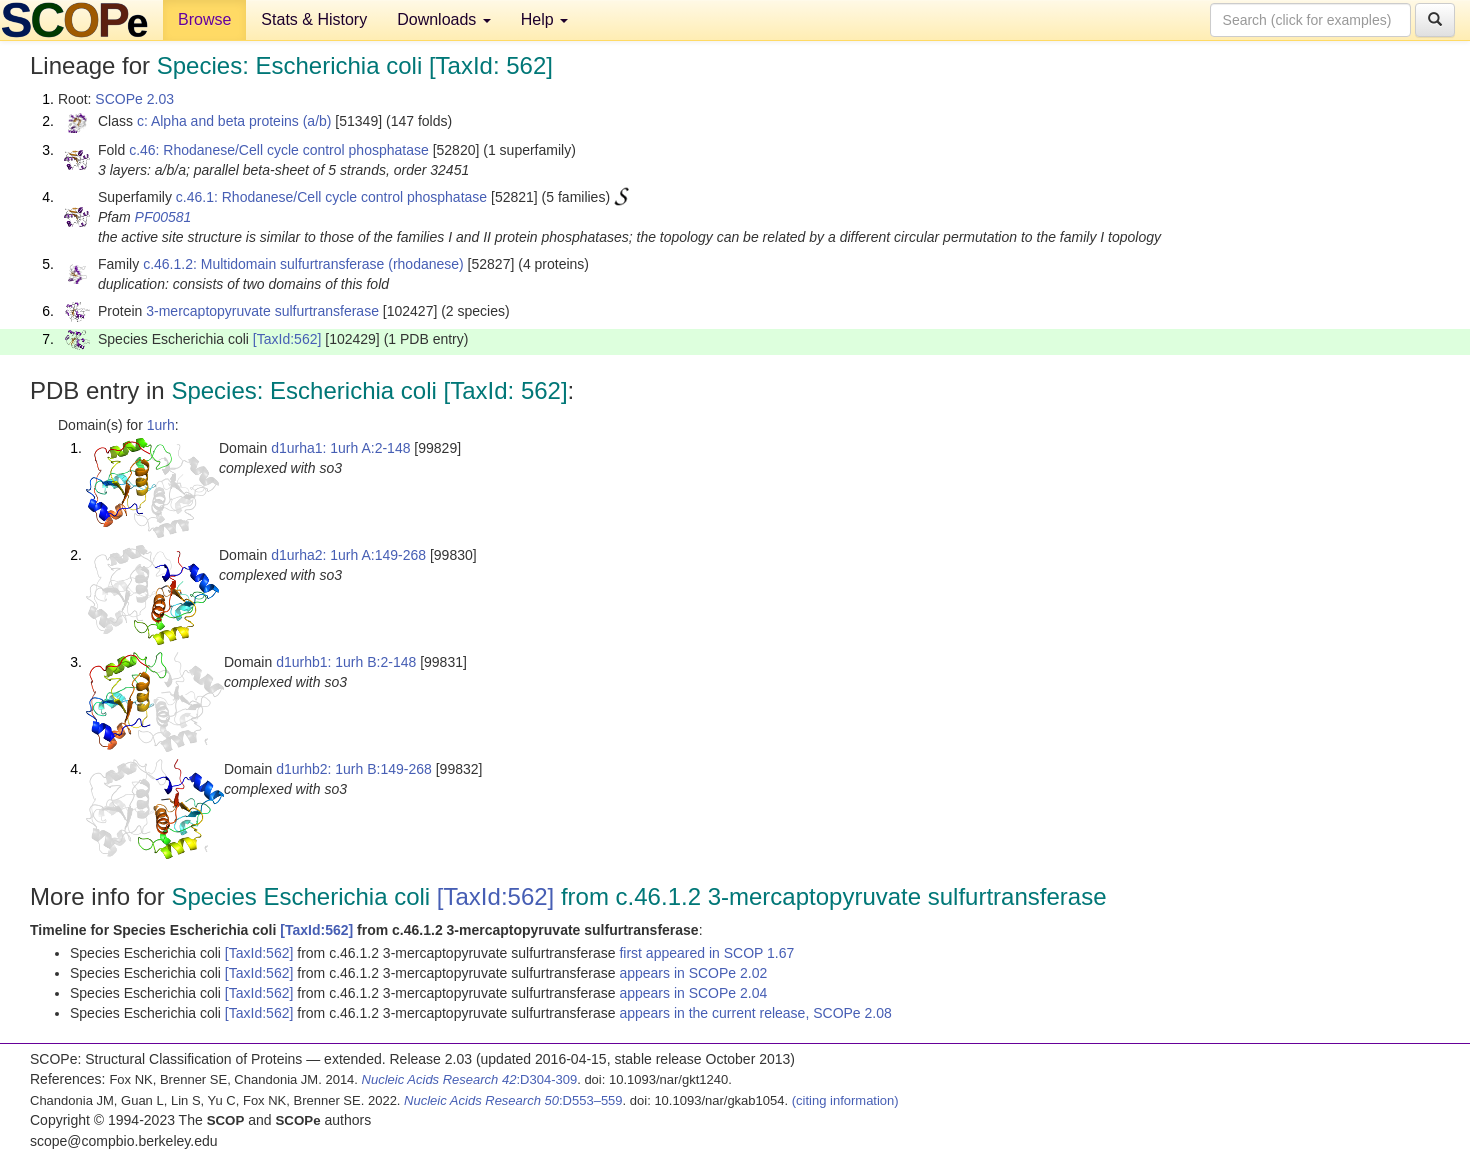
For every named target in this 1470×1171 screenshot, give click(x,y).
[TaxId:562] (287, 339)
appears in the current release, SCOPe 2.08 (755, 1013)
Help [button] (544, 19)
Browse (204, 19)
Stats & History (314, 19)
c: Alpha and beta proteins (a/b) (234, 121)
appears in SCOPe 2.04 (693, 993)
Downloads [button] (444, 19)
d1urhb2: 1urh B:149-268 (354, 769)
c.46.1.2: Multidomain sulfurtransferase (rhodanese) (303, 264)
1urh (161, 425)
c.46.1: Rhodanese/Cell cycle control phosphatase (331, 197)
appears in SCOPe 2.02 (693, 973)
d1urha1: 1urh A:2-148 (340, 448)
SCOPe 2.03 (134, 99)
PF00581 (163, 217)
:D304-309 (470, 1079)
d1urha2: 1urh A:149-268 (348, 555)
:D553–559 (513, 1100)
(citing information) (845, 1100)
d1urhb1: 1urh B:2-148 (346, 662)
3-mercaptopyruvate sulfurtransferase (262, 311)
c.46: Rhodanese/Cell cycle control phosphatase (279, 150)
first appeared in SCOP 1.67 (706, 953)
